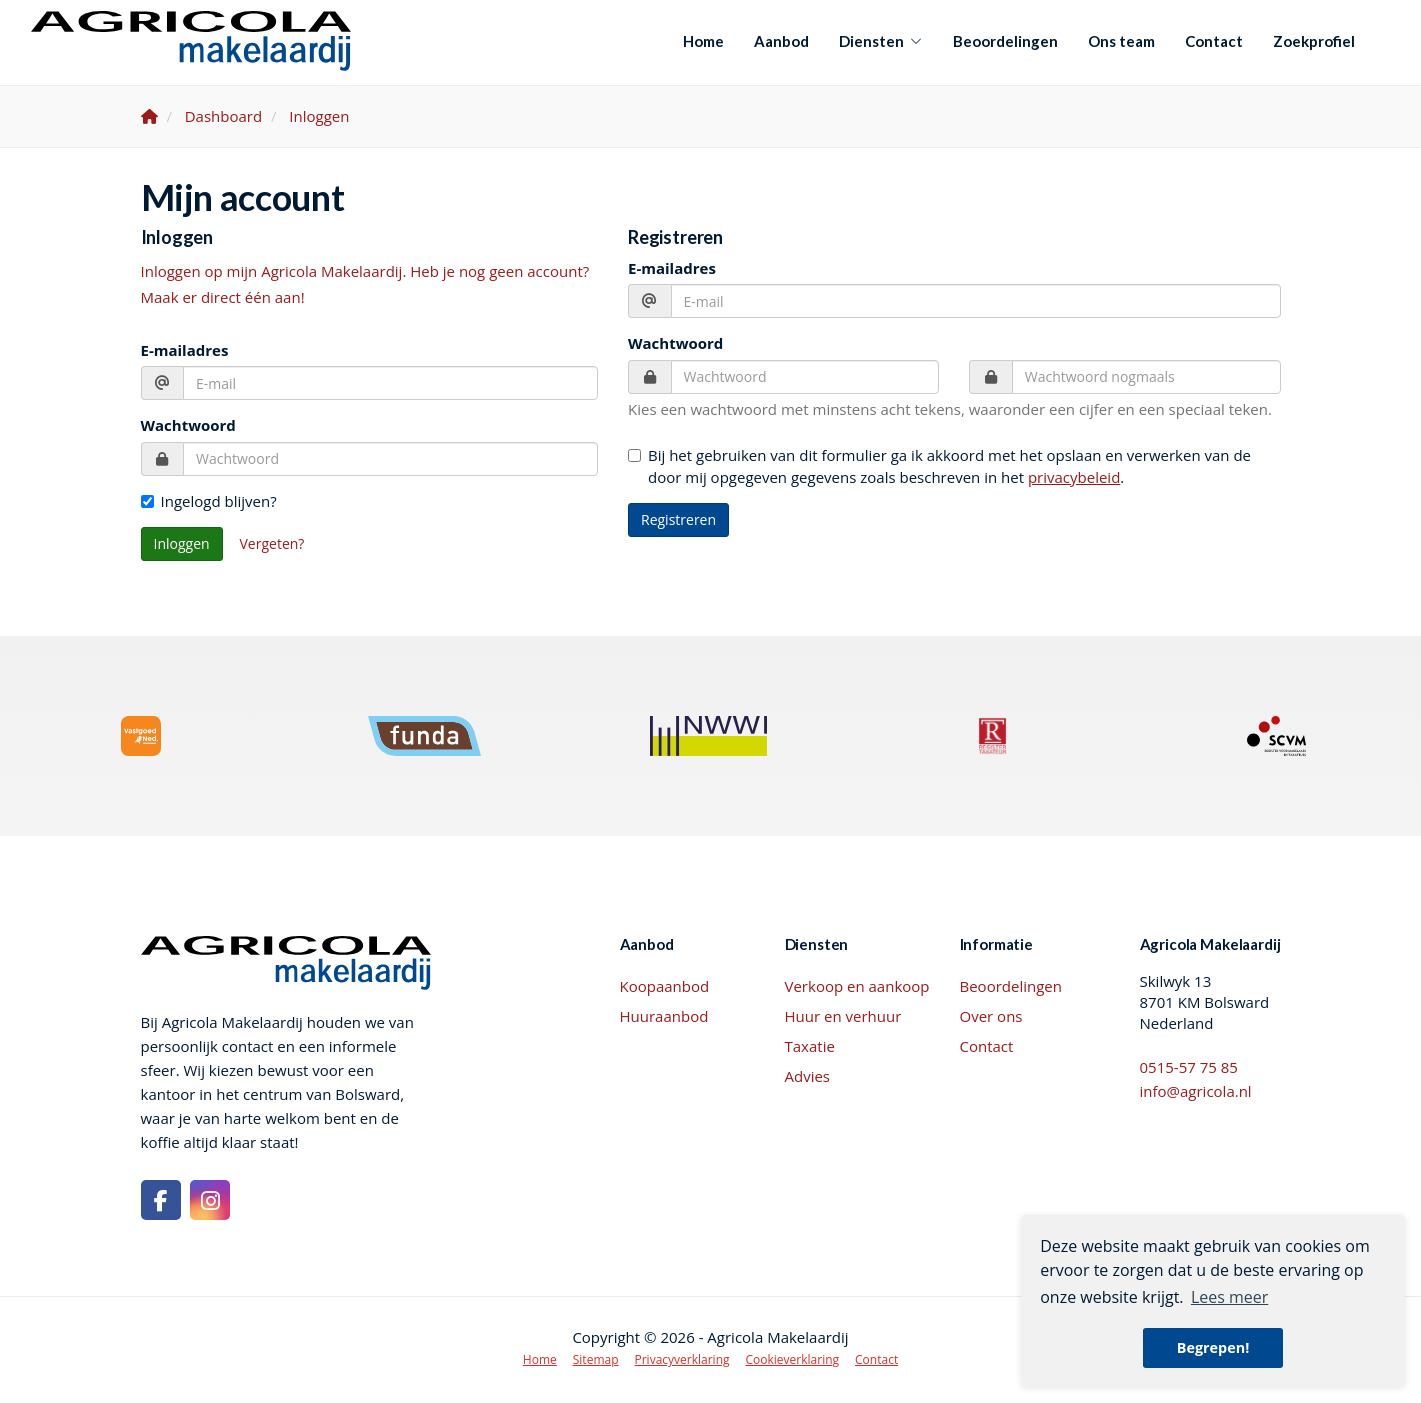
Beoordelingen (1005, 41)
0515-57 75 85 (1189, 1067)
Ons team (1121, 41)
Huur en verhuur (843, 1016)
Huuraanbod (664, 1016)
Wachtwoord (188, 425)
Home (703, 41)
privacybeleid (1074, 477)
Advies (808, 1076)
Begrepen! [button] (1213, 1347)
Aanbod (781, 41)
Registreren (678, 519)
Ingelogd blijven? (209, 501)
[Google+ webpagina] (210, 1200)
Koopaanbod (665, 986)
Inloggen (182, 543)
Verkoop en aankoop (857, 986)
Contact (1214, 41)
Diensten (881, 41)
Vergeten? (272, 543)
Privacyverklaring (682, 1359)
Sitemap (596, 1359)
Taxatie (810, 1046)
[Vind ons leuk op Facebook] (161, 1200)
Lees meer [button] (1229, 1297)
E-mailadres (185, 350)
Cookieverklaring (793, 1359)
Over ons (991, 1016)
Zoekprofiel (1314, 41)
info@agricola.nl (1196, 1091)
